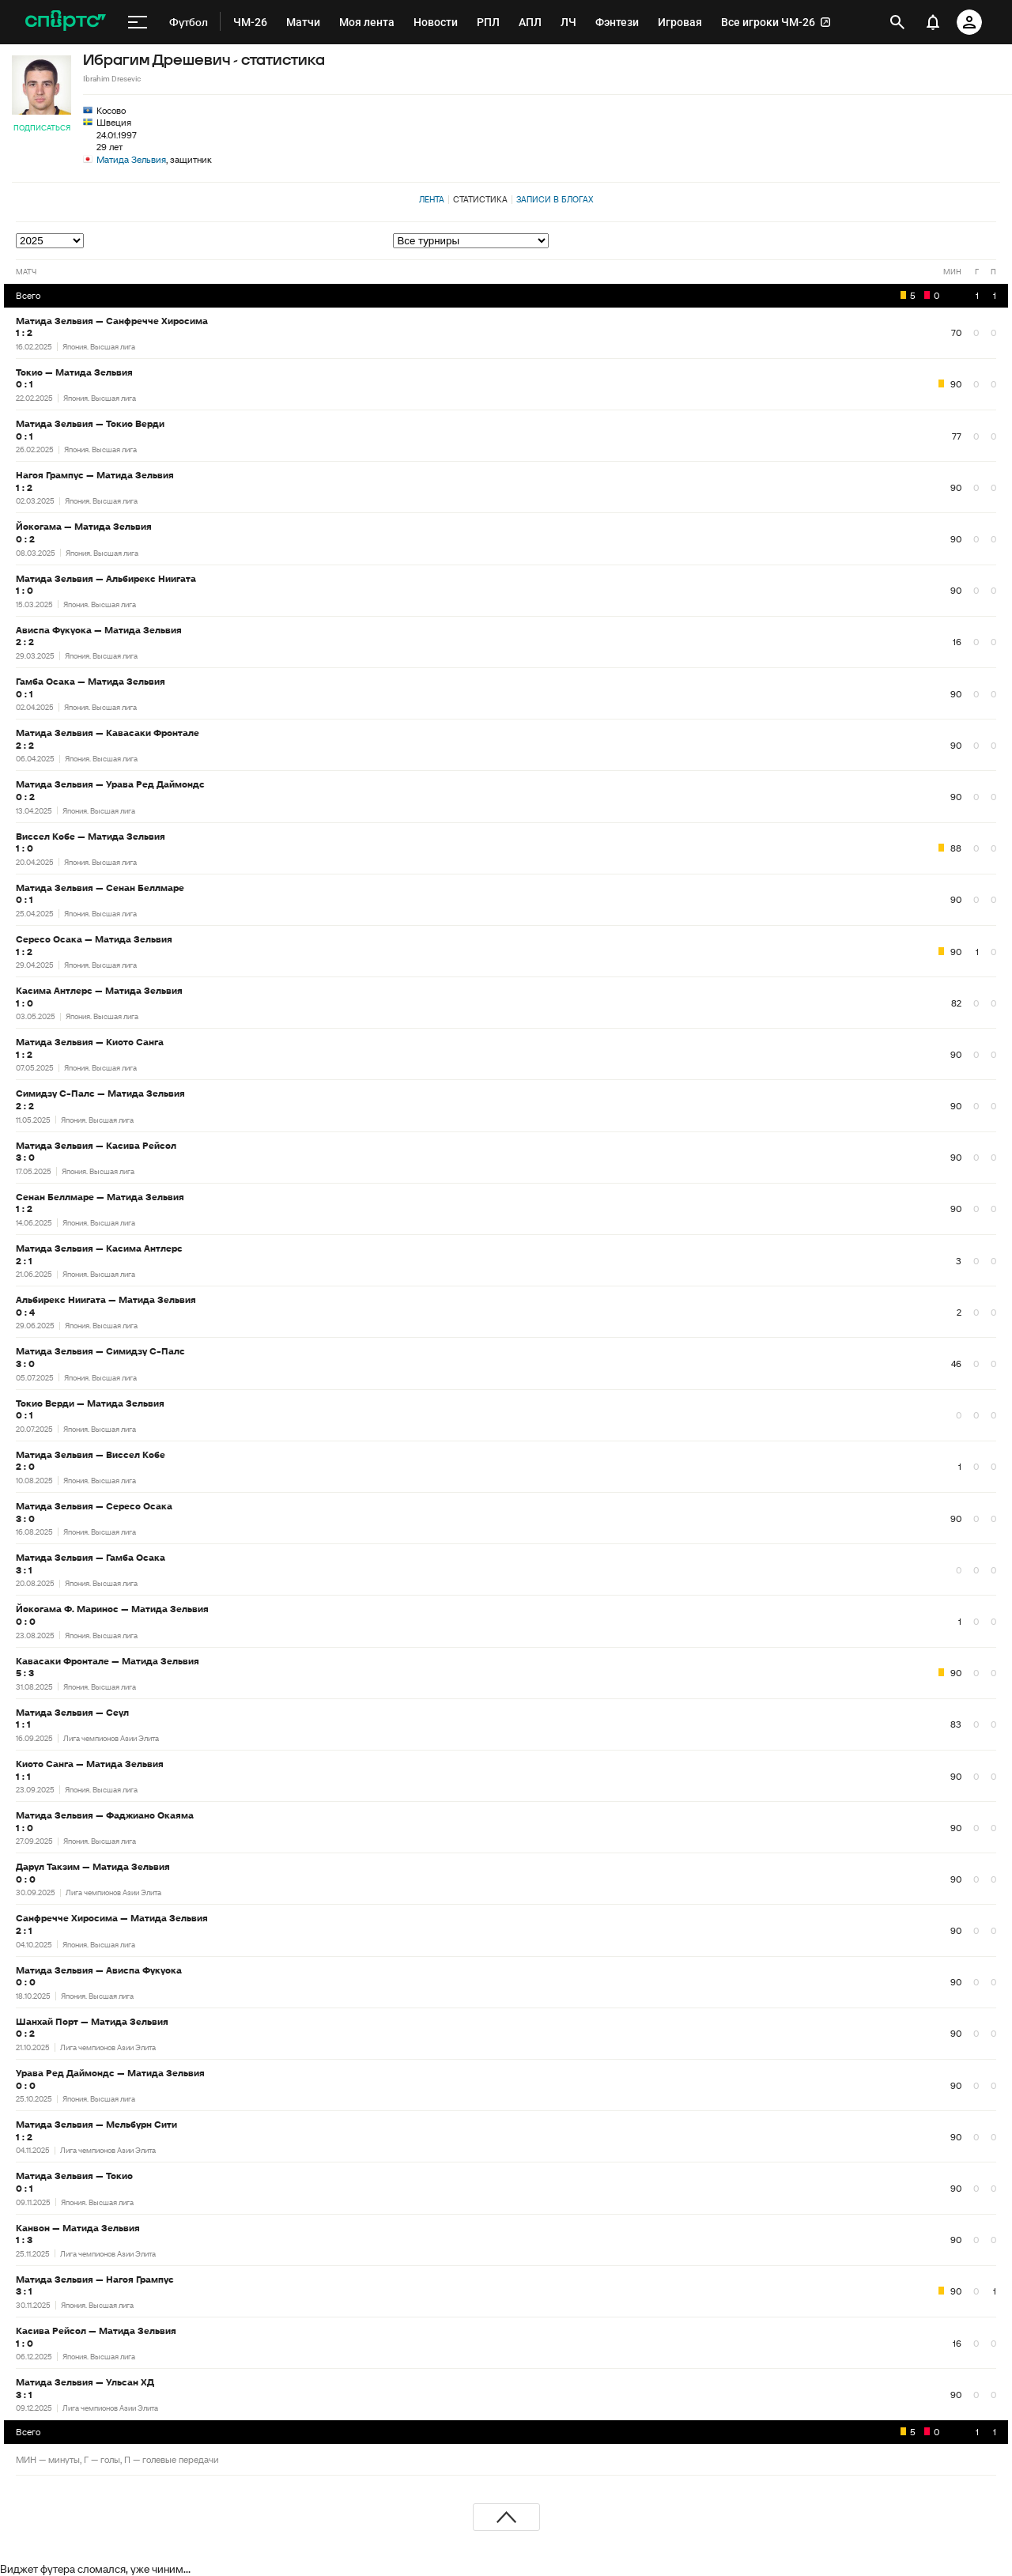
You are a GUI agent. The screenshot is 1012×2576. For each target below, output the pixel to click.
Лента (431, 199)
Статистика (480, 199)
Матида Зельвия (131, 159)
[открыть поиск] (897, 22)
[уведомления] (933, 22)
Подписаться (41, 128)
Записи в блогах (554, 199)
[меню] (138, 22)
